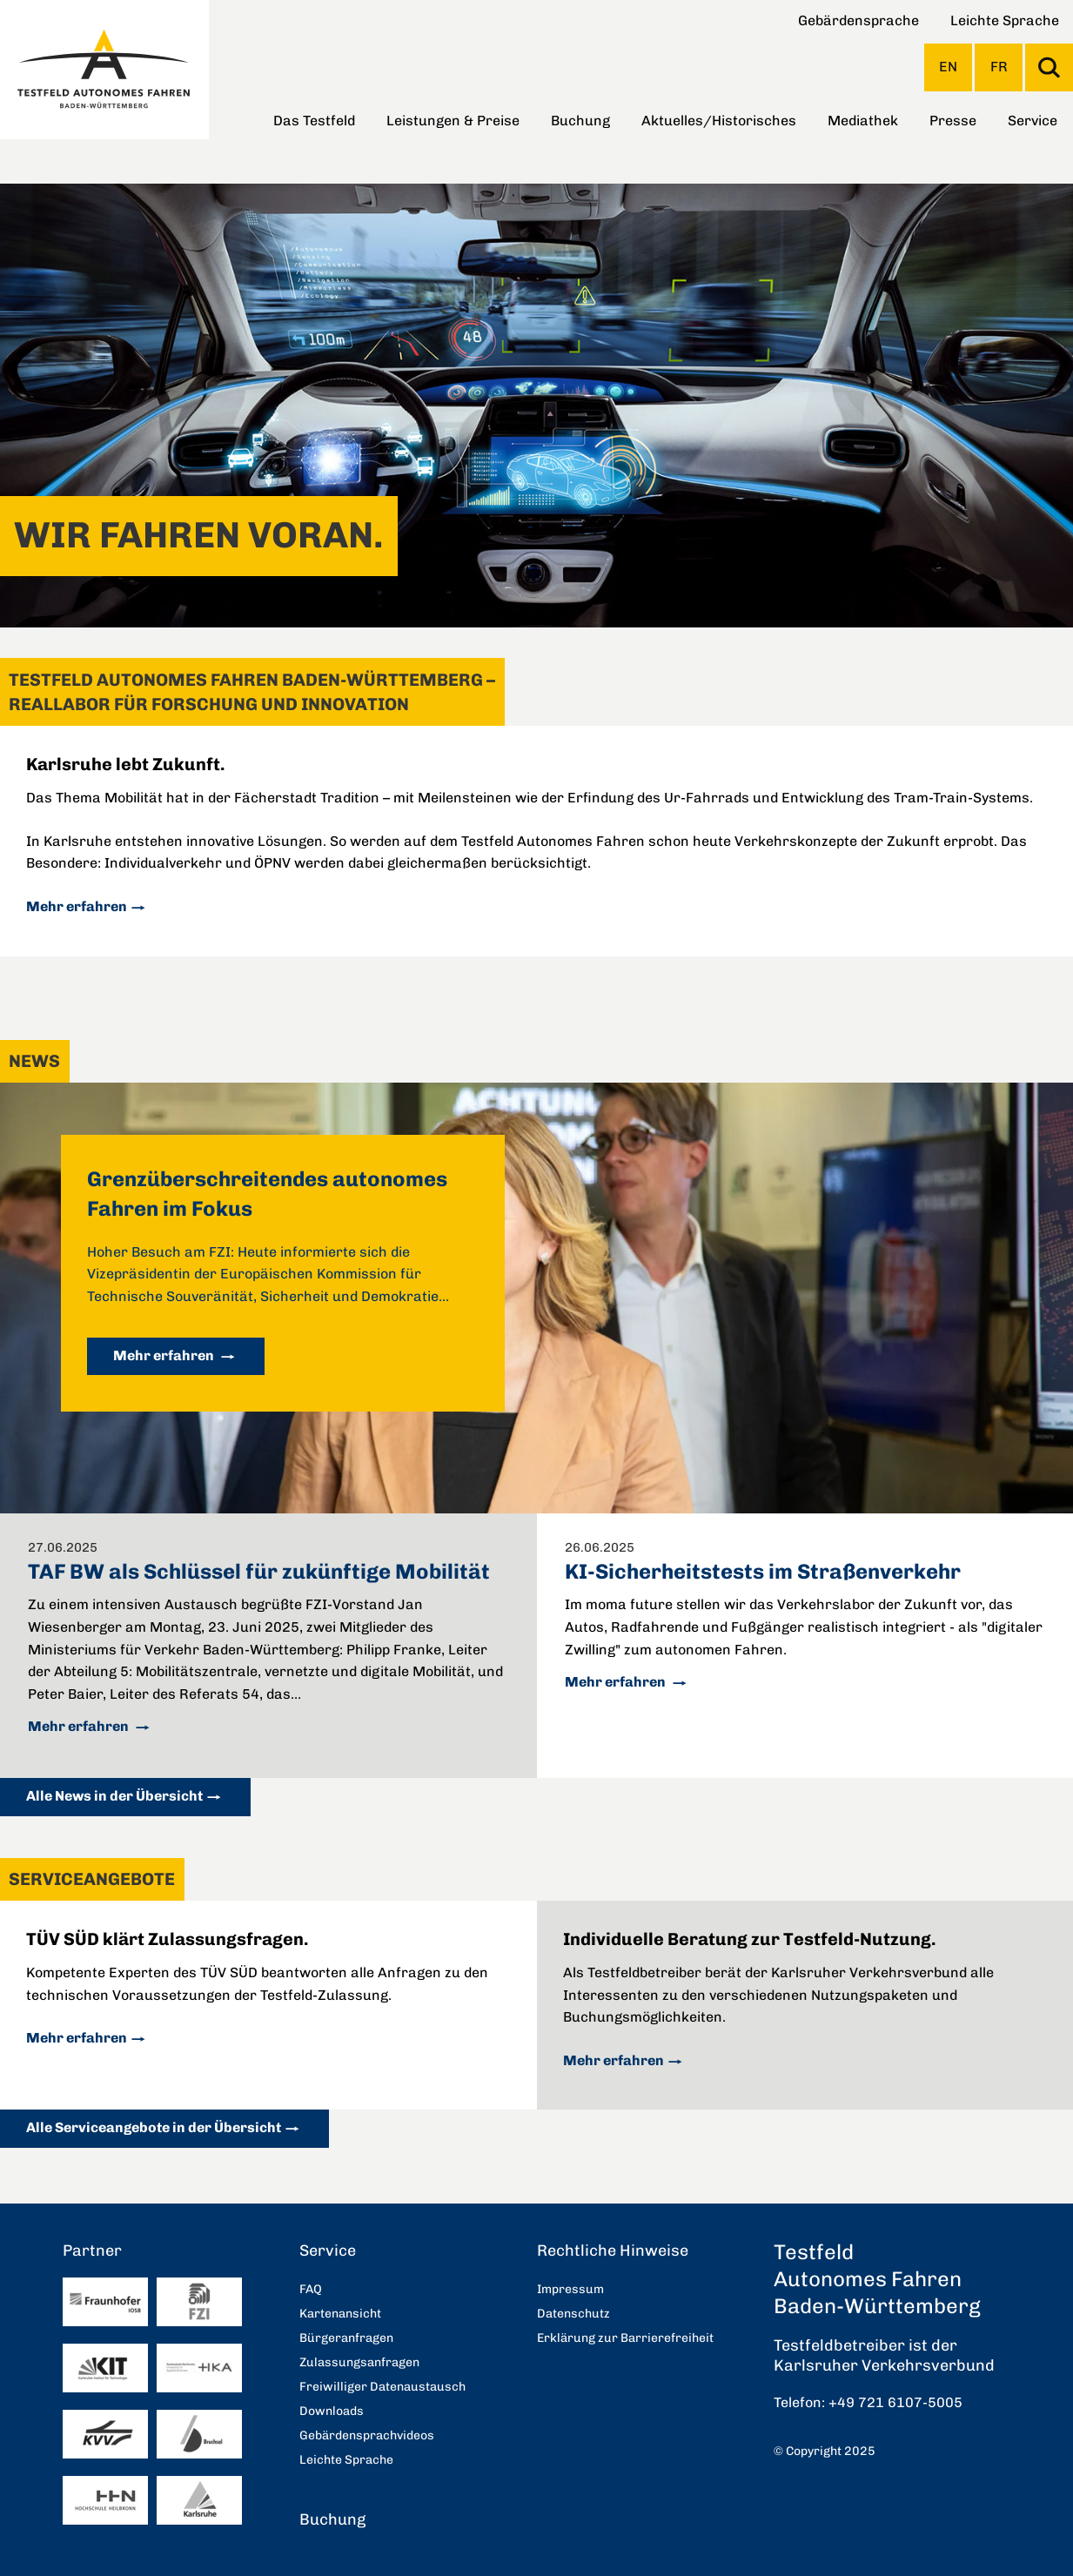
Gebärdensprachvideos (366, 2435)
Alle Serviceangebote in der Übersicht (153, 2127)
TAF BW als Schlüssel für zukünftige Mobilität (259, 1571)
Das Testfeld (314, 120)
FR (999, 66)
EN (948, 66)
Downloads (331, 2411)
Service (1032, 120)
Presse (952, 120)
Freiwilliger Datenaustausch (382, 2386)
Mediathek (863, 120)
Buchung (580, 120)
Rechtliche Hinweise (612, 2250)
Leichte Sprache (1004, 20)
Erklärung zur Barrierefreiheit (625, 2338)
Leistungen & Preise (453, 120)
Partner (92, 2250)
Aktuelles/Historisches (718, 120)
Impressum (570, 2289)
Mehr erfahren (76, 906)
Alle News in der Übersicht (114, 1796)
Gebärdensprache (858, 20)
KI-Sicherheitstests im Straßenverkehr (763, 1571)
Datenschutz (573, 2313)
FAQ (310, 2289)
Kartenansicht (340, 2313)
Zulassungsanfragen (359, 2362)
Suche (1049, 67)
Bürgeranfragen (346, 2338)
